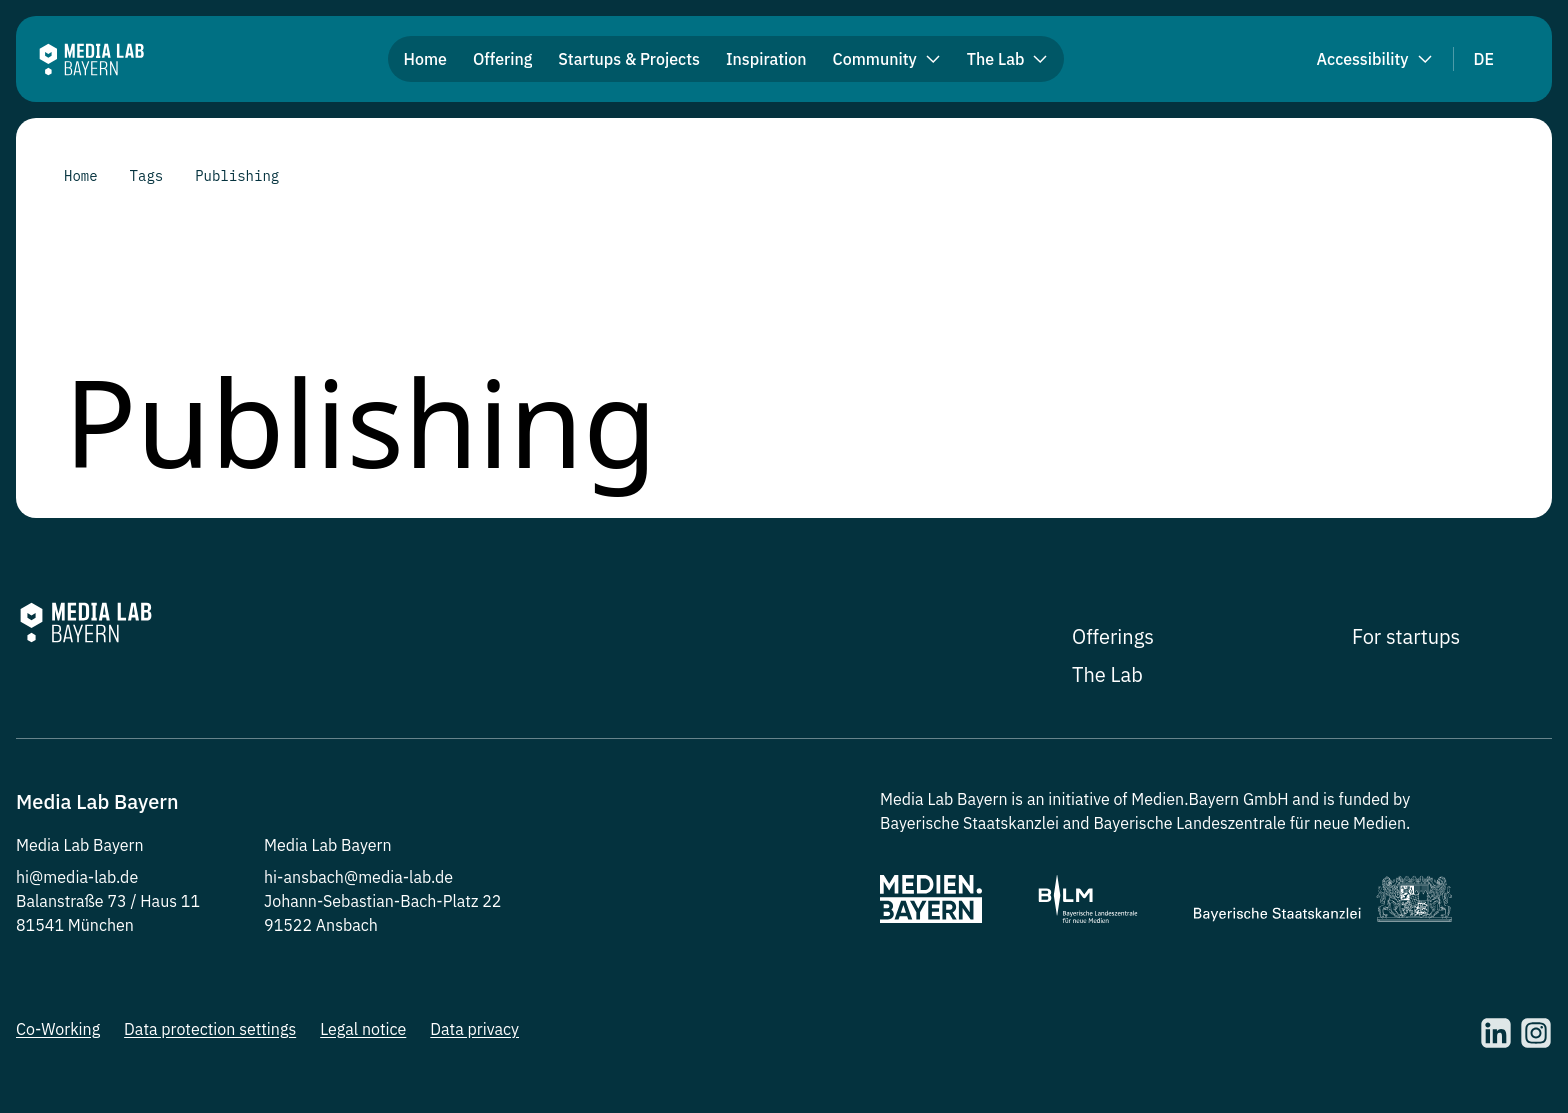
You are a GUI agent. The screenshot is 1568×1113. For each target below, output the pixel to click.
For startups (1406, 636)
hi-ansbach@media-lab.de (358, 877)
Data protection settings (210, 1029)
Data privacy (474, 1029)
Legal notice (363, 1029)
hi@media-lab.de (77, 877)
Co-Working (58, 1029)
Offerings (1113, 636)
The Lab (1107, 674)
